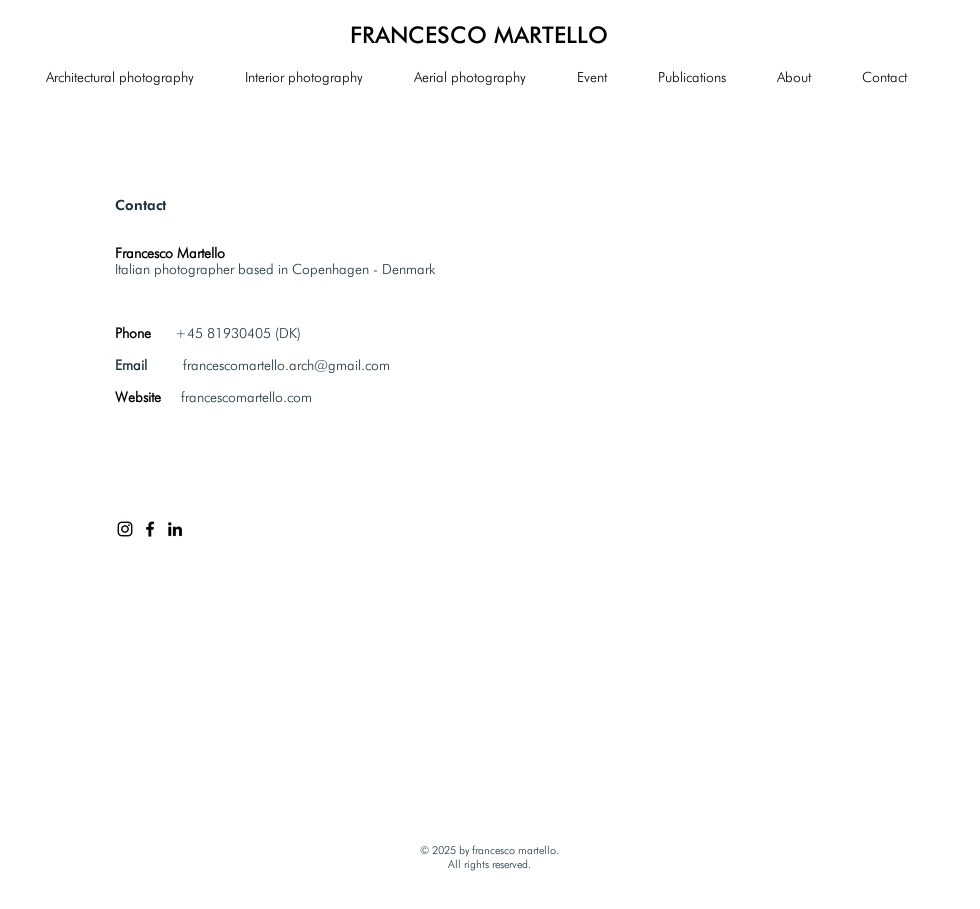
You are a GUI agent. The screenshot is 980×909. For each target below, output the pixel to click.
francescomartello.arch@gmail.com (286, 365)
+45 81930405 (223, 333)
